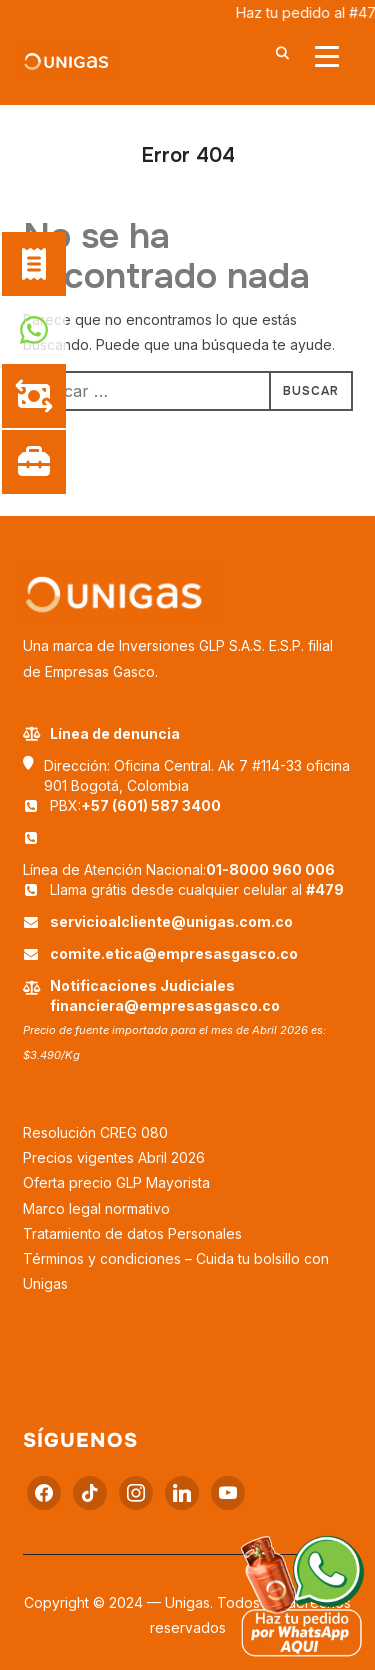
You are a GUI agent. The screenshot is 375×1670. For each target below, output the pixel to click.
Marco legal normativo (96, 1208)
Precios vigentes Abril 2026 (114, 1157)
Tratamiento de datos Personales (132, 1233)
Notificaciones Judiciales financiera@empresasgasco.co (165, 995)
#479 (325, 889)
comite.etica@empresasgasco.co (174, 953)
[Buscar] (283, 52)
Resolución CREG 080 (95, 1132)
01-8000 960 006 (270, 869)
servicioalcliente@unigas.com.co (171, 921)
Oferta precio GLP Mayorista (116, 1182)
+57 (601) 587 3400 (151, 805)
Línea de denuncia (102, 733)
